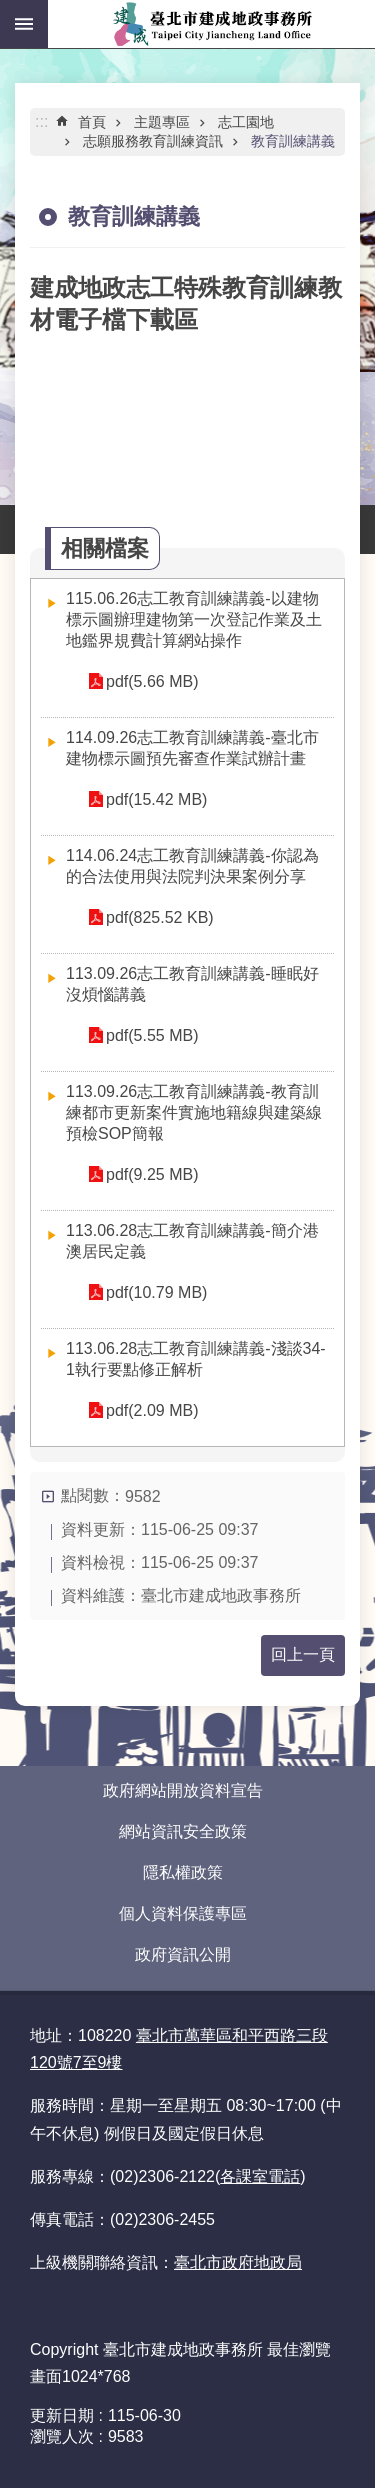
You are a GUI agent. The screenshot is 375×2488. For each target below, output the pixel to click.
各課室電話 (260, 2176)
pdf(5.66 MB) (152, 681)
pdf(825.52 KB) (160, 917)
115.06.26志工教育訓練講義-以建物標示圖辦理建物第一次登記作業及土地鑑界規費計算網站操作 (194, 619)
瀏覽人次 (62, 2436)
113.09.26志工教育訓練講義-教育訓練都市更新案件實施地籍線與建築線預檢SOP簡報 (194, 1112)
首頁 (92, 122)
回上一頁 (303, 1654)
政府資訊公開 (183, 1954)
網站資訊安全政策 (183, 1831)
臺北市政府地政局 (238, 2262)
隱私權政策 (183, 1872)
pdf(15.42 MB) (156, 799)
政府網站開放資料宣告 (183, 1790)
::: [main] (41, 121)
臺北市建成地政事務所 (211, 24)
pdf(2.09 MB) (152, 1410)
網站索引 (24, 24)
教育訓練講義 (293, 141)
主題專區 (162, 122)
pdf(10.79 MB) (156, 1292)
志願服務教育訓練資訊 (153, 141)
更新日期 (62, 2415)
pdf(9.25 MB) (152, 1174)
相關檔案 (105, 548)
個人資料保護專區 (183, 1913)
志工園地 (246, 122)
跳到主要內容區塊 (10, 10)
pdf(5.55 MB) (152, 1035)
